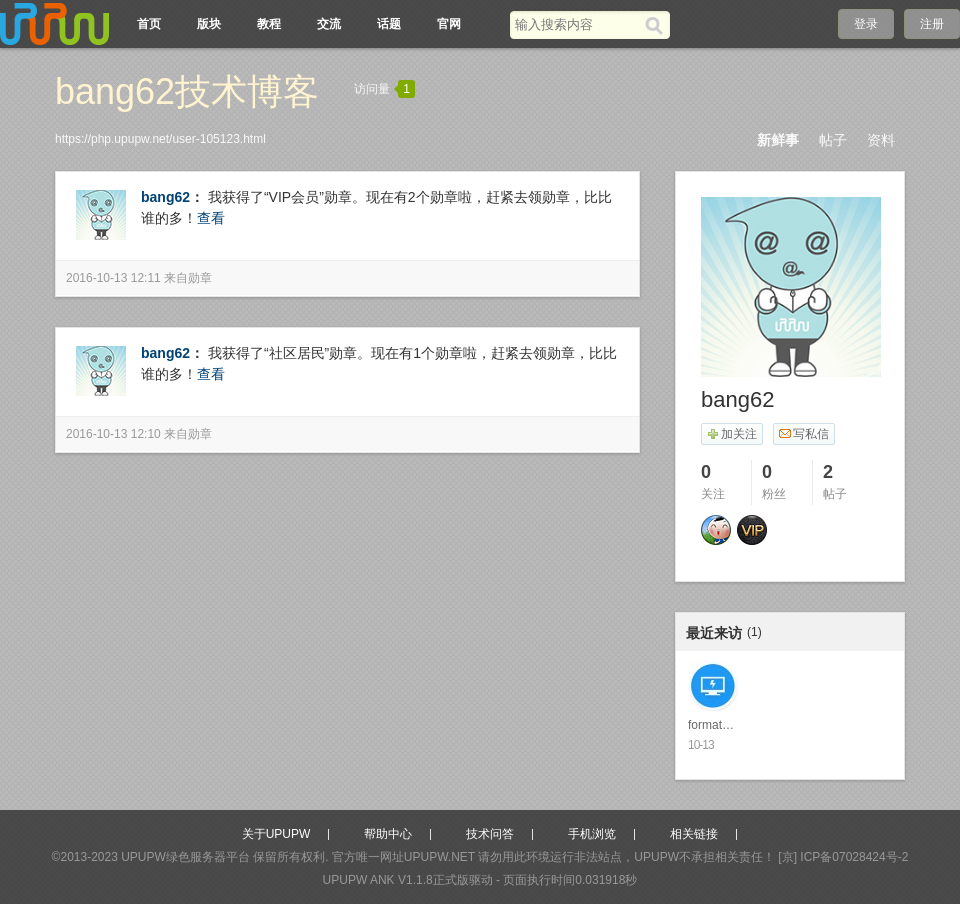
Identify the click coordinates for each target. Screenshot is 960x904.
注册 (932, 24)
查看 (211, 218)
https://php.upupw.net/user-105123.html (160, 139)
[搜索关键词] (577, 24)
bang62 (165, 197)
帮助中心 (388, 834)
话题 (389, 24)
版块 (209, 24)
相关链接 (694, 834)
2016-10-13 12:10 (113, 434)
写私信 (803, 434)
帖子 (833, 140)
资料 (881, 140)
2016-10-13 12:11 (113, 278)
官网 (449, 24)
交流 (329, 24)
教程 (269, 24)
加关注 (731, 434)
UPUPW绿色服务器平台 (185, 857)
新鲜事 (778, 140)
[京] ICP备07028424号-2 (843, 857)
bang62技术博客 (187, 91)
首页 (149, 24)
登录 (866, 24)
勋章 (200, 278)
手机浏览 (592, 834)
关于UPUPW (276, 834)
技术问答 (490, 834)
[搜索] (657, 25)
